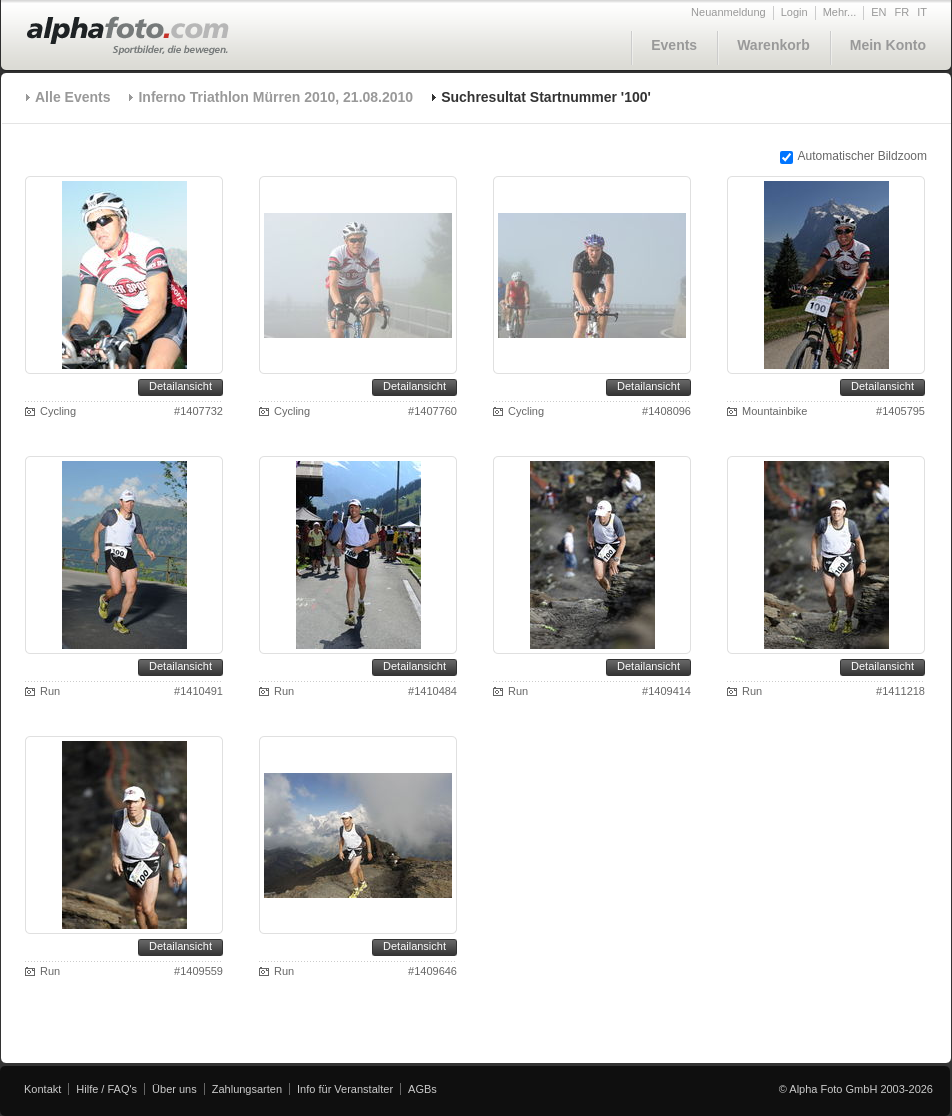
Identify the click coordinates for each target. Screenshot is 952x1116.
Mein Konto (888, 45)
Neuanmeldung (728, 12)
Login (794, 12)
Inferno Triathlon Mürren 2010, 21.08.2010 (275, 97)
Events (674, 45)
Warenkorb (773, 45)
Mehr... (840, 12)
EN (878, 12)
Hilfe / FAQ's (106, 1089)
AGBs (422, 1089)
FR (902, 12)
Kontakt (42, 1089)
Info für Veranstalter (345, 1089)
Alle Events (72, 97)
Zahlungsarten (247, 1089)
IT (922, 12)
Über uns (174, 1089)
